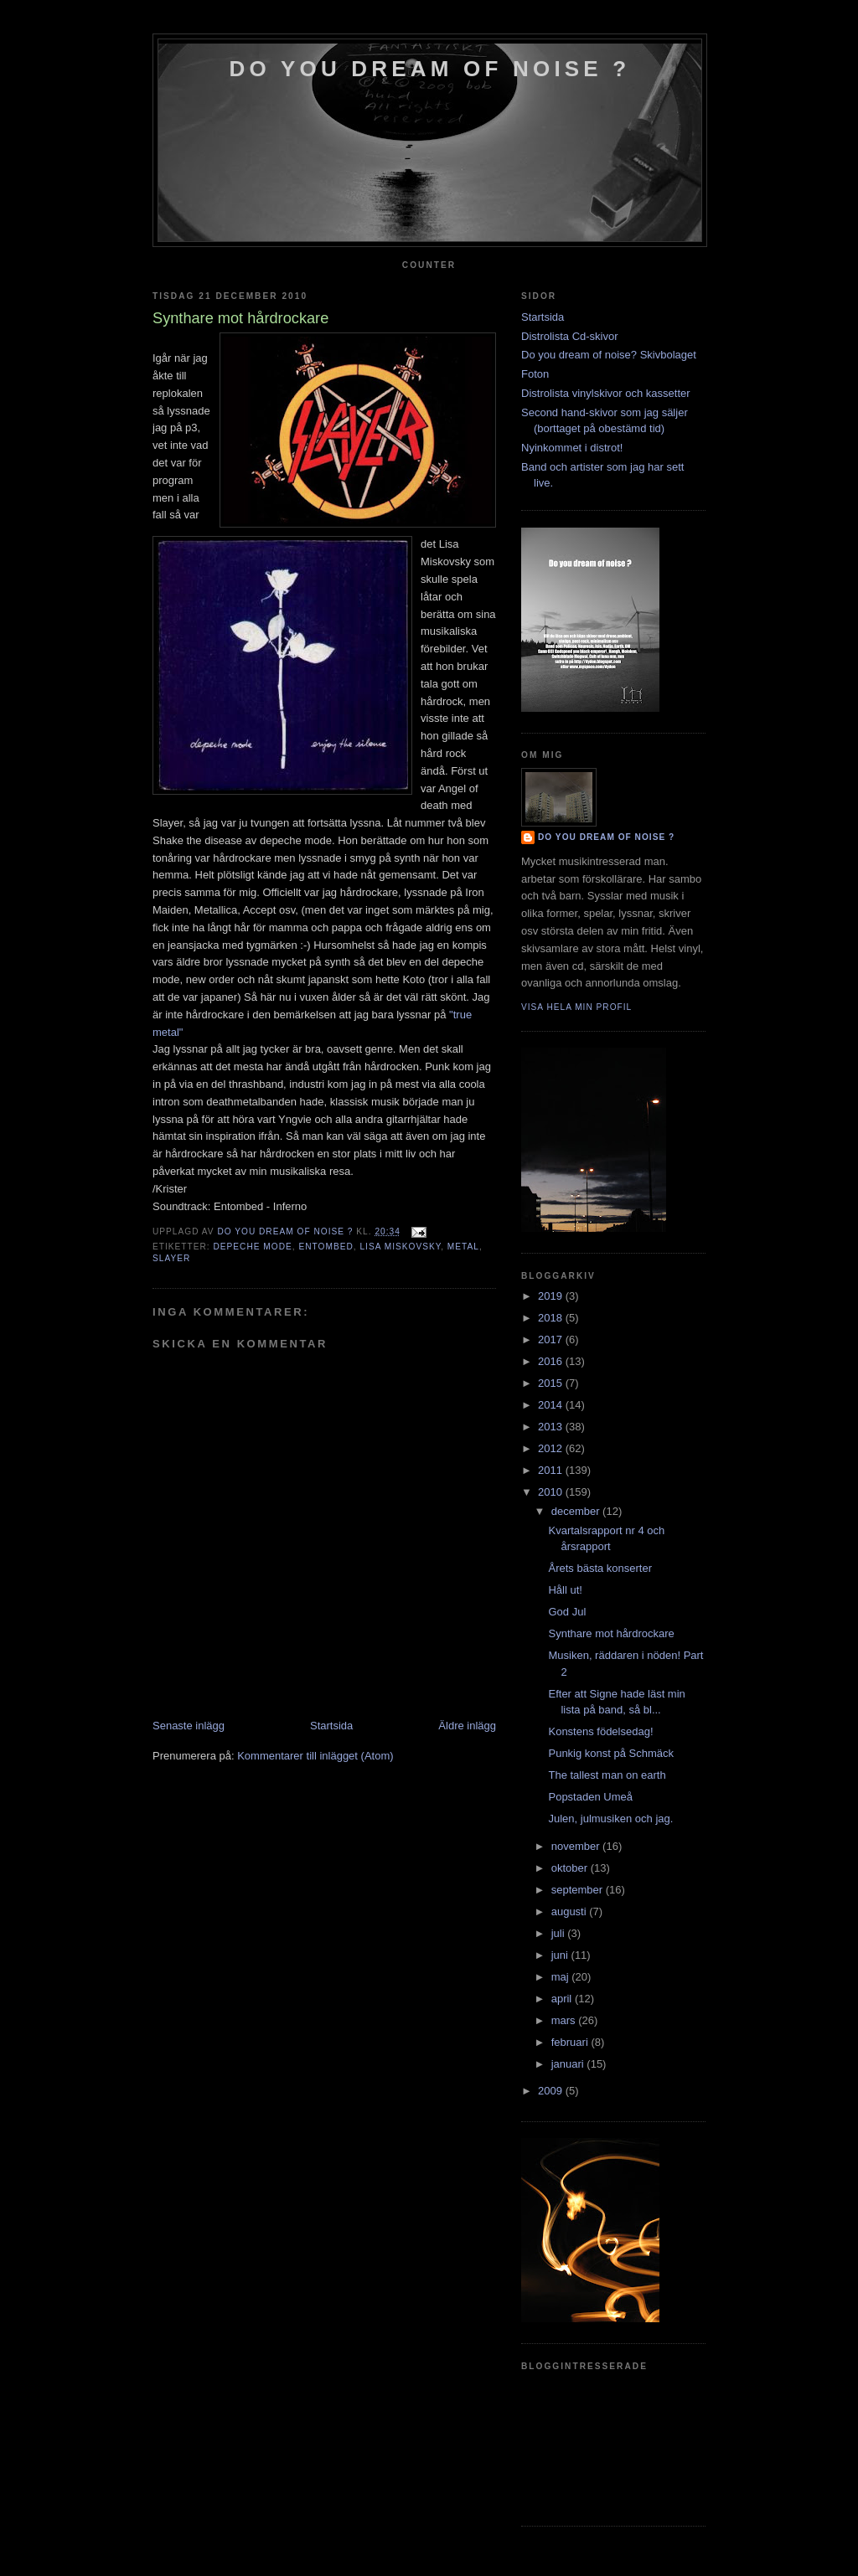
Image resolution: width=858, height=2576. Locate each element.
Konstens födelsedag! (600, 1731)
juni (561, 1955)
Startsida (331, 1725)
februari (571, 2042)
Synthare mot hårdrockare (611, 1633)
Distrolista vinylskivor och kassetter (605, 393)
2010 (552, 1492)
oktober (571, 1868)
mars (565, 2020)
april (563, 1998)
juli (559, 1933)
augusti (570, 1911)
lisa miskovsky (400, 1246)
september (578, 1889)
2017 (552, 1339)
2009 (552, 2090)
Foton (535, 374)
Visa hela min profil (576, 1007)
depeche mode (252, 1246)
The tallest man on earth (606, 1775)
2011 (552, 1470)
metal (463, 1246)
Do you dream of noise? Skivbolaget (608, 354)
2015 (552, 1383)
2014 (552, 1405)
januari (569, 2064)
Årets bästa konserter (600, 1568)
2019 (552, 1296)
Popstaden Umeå (590, 1796)
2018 (552, 1317)
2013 (552, 1426)
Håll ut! (564, 1590)
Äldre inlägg (467, 1725)
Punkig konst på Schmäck (611, 1753)
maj (561, 1977)
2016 (552, 1361)
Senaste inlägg (188, 1725)
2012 (552, 1448)
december (576, 1511)
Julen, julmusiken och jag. (610, 1818)
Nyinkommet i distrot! (572, 447)
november (576, 1846)
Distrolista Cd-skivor (569, 336)
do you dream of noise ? (430, 68)
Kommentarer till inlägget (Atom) (315, 1755)
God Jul (567, 1611)
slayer (171, 1258)
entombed (325, 1246)
